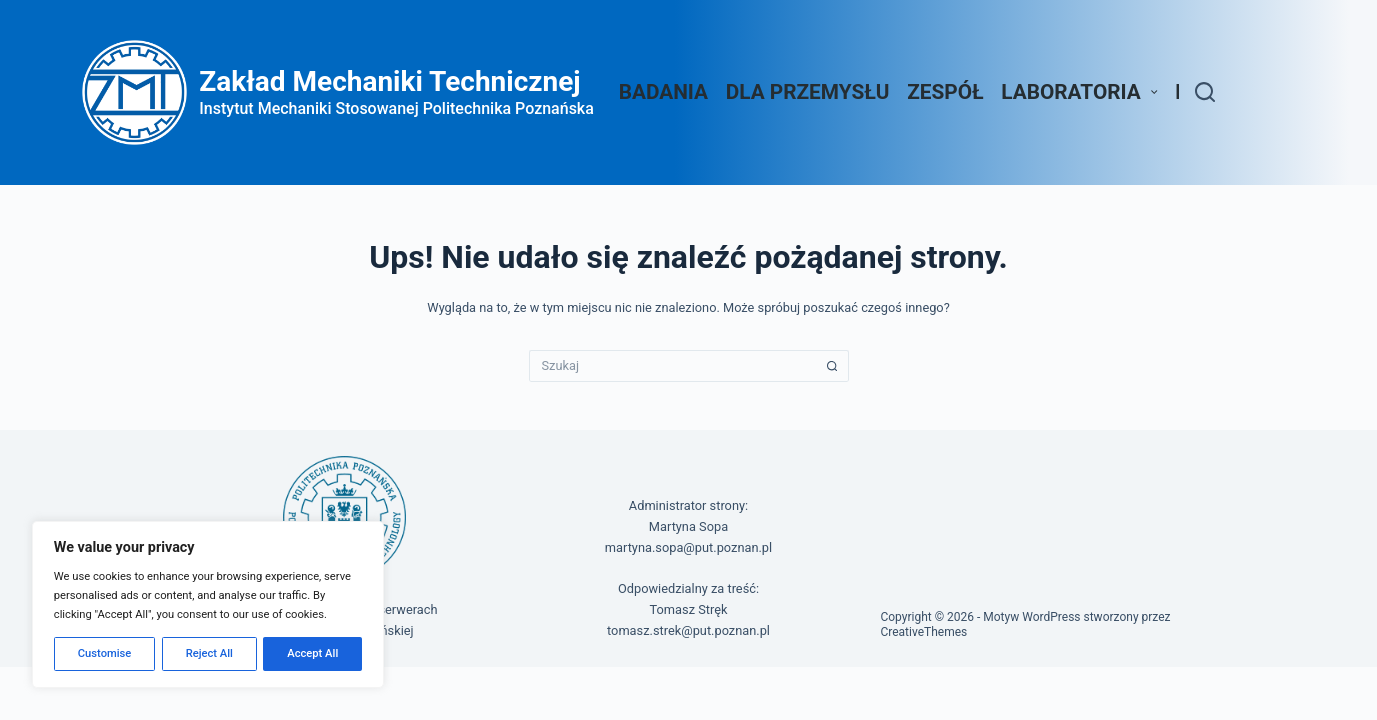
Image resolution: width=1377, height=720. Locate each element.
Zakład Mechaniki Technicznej (389, 81)
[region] (208, 604)
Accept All (312, 653)
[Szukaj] (1205, 92)
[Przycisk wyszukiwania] (833, 366)
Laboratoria (1082, 92)
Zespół (945, 92)
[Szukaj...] (673, 366)
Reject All (209, 653)
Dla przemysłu (808, 92)
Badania (663, 92)
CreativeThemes (923, 632)
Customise (105, 653)
